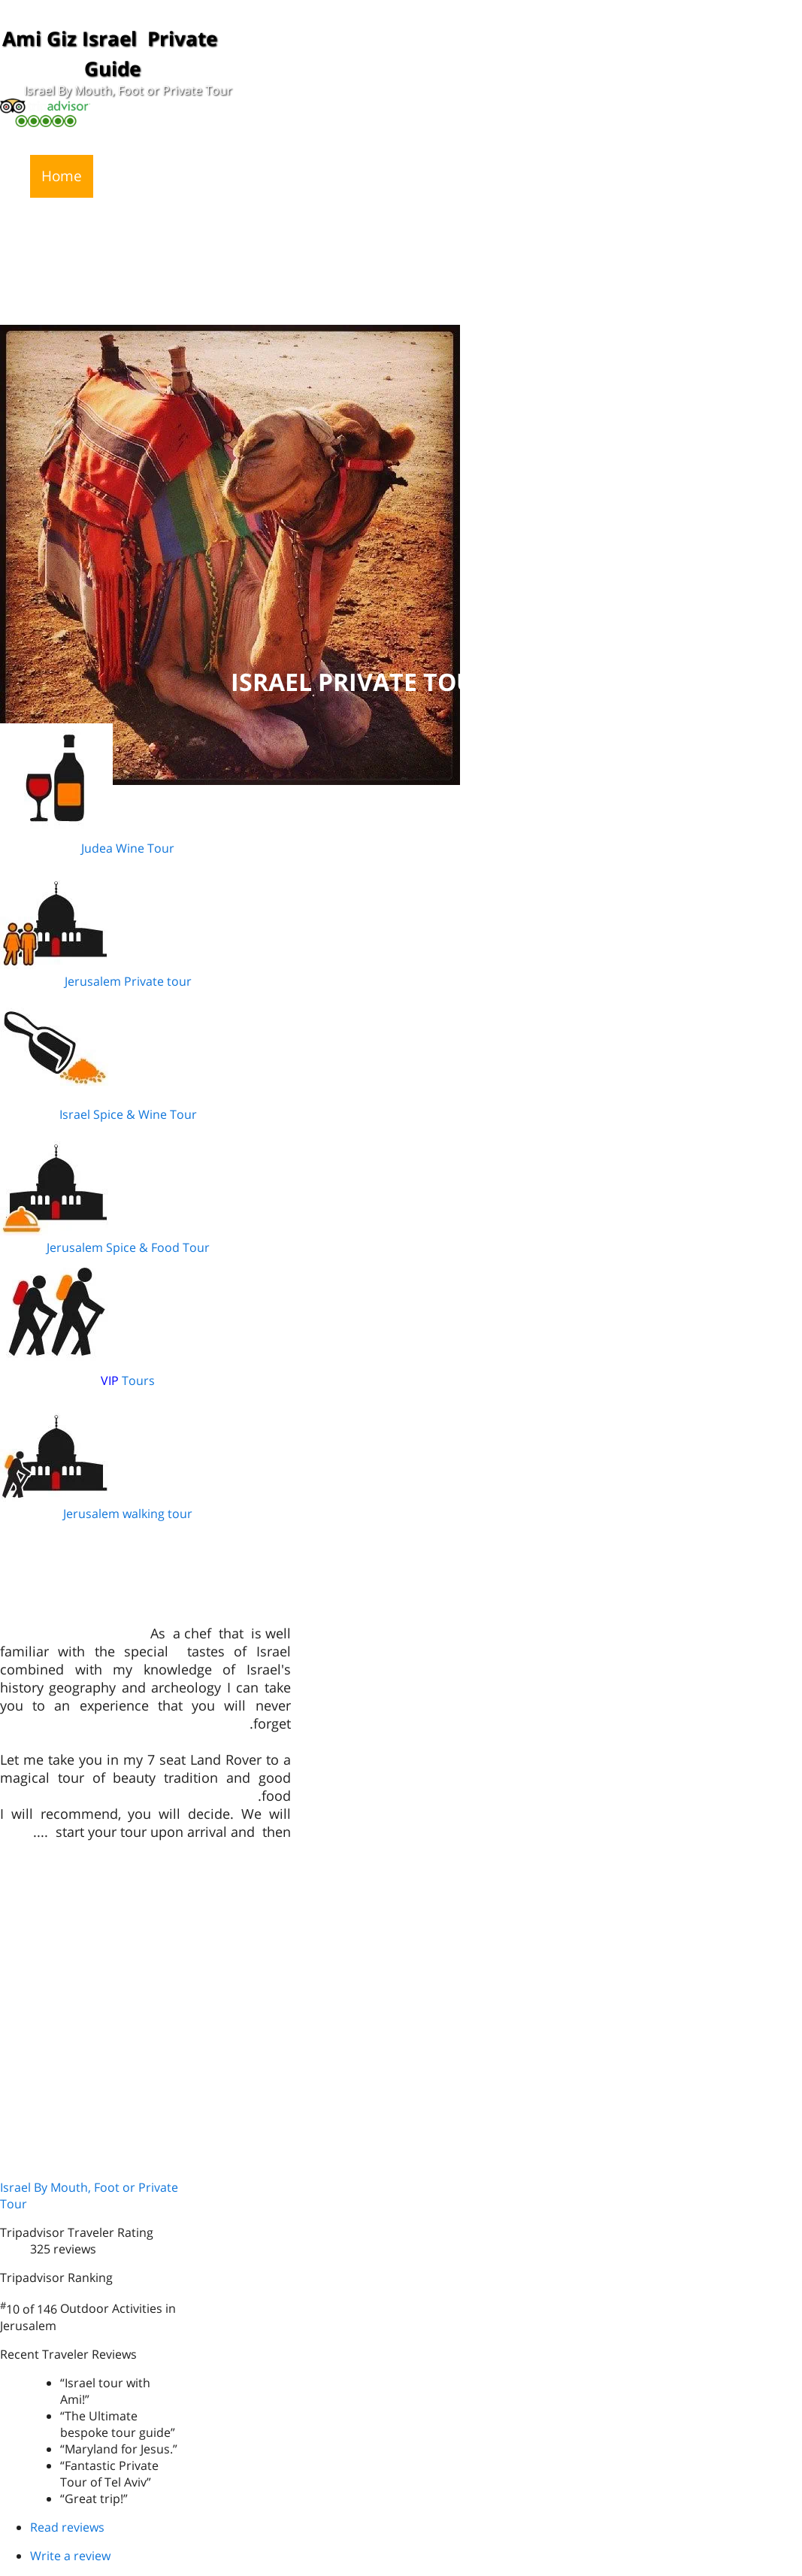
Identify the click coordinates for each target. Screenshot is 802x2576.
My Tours (265, 176)
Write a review (70, 2555)
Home (61, 176)
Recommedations (485, 176)
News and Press (157, 176)
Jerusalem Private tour (128, 981)
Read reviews (67, 2527)
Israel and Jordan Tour (468, 219)
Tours (137, 1380)
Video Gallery (725, 176)
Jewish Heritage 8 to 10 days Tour (258, 219)
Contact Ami (82, 219)
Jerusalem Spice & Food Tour (128, 1247)
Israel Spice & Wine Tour (128, 1114)
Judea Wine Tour (127, 848)
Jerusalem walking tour (127, 1513)
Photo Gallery (612, 176)
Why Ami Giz (361, 176)
